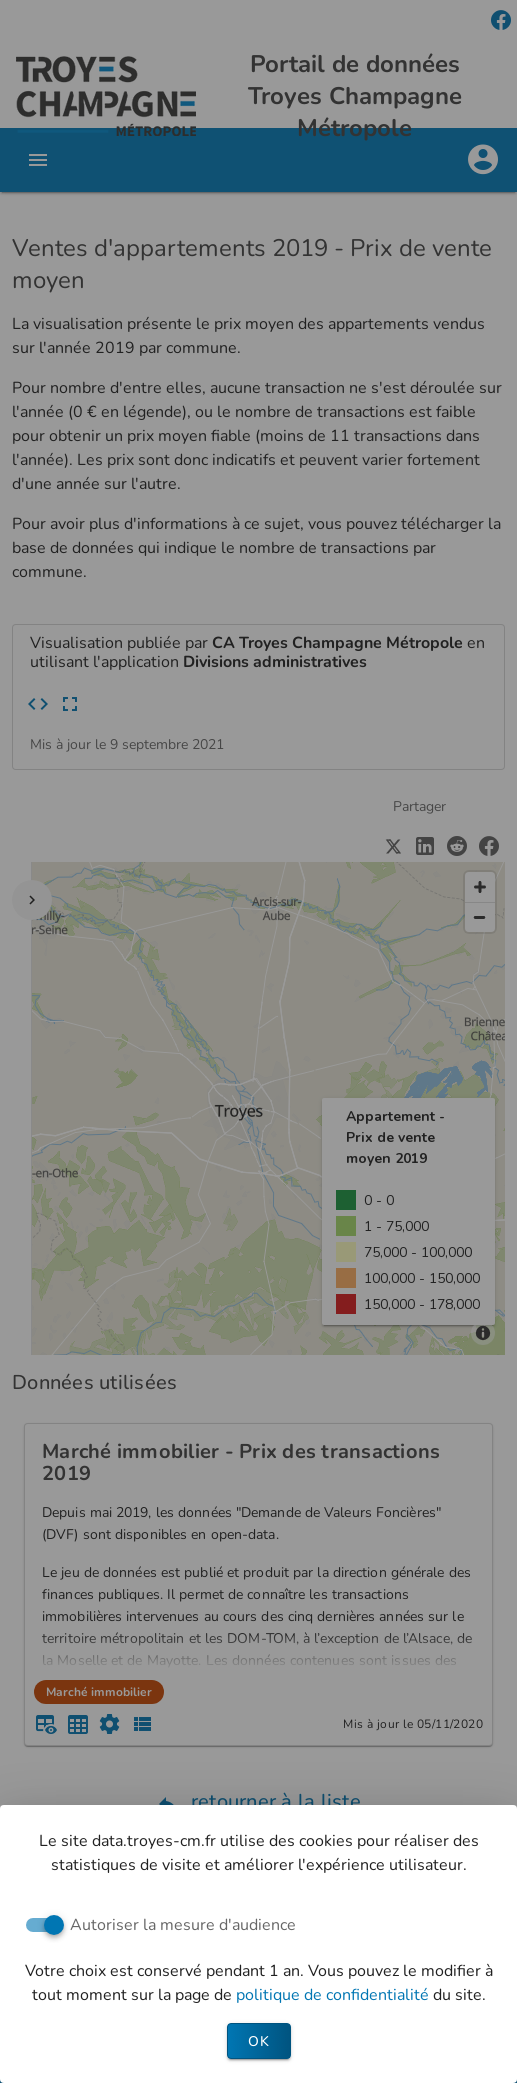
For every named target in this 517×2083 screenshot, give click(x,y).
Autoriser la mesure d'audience (183, 1925)
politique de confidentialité (334, 1995)
